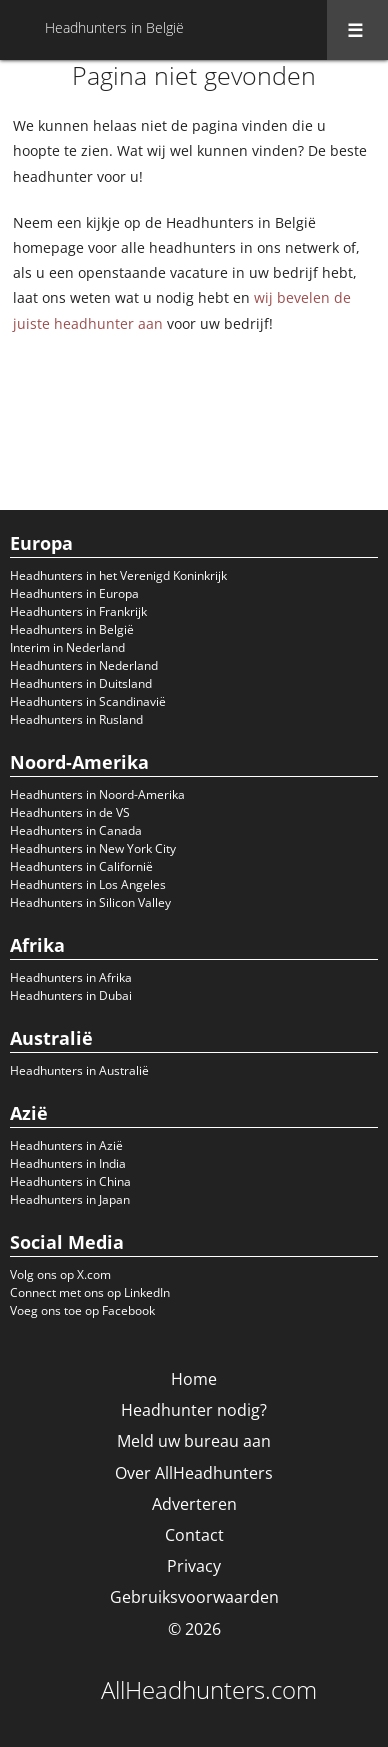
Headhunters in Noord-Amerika (97, 794)
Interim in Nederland (67, 647)
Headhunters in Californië (81, 866)
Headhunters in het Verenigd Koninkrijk (118, 575)
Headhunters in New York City (93, 848)
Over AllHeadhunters (194, 1473)
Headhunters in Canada (76, 830)
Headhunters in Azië (66, 1145)
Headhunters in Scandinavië (88, 701)
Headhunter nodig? (194, 1410)
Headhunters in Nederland (84, 665)
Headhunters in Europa (74, 593)
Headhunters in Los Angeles (88, 884)
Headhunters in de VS (70, 812)
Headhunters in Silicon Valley (90, 902)
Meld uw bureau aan (194, 1441)
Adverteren (194, 1504)
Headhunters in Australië (79, 1070)
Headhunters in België (72, 629)
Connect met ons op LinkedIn (90, 1292)
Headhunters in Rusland (76, 719)
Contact (194, 1535)
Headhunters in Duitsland (81, 683)
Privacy (194, 1566)
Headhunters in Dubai (71, 995)
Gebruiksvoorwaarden (194, 1597)
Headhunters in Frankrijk (78, 611)
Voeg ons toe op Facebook (82, 1310)
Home (194, 1379)
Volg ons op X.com (60, 1274)
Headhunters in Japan (70, 1199)
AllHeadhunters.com (209, 1690)
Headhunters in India (68, 1163)
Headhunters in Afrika (71, 977)
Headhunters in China (70, 1181)
